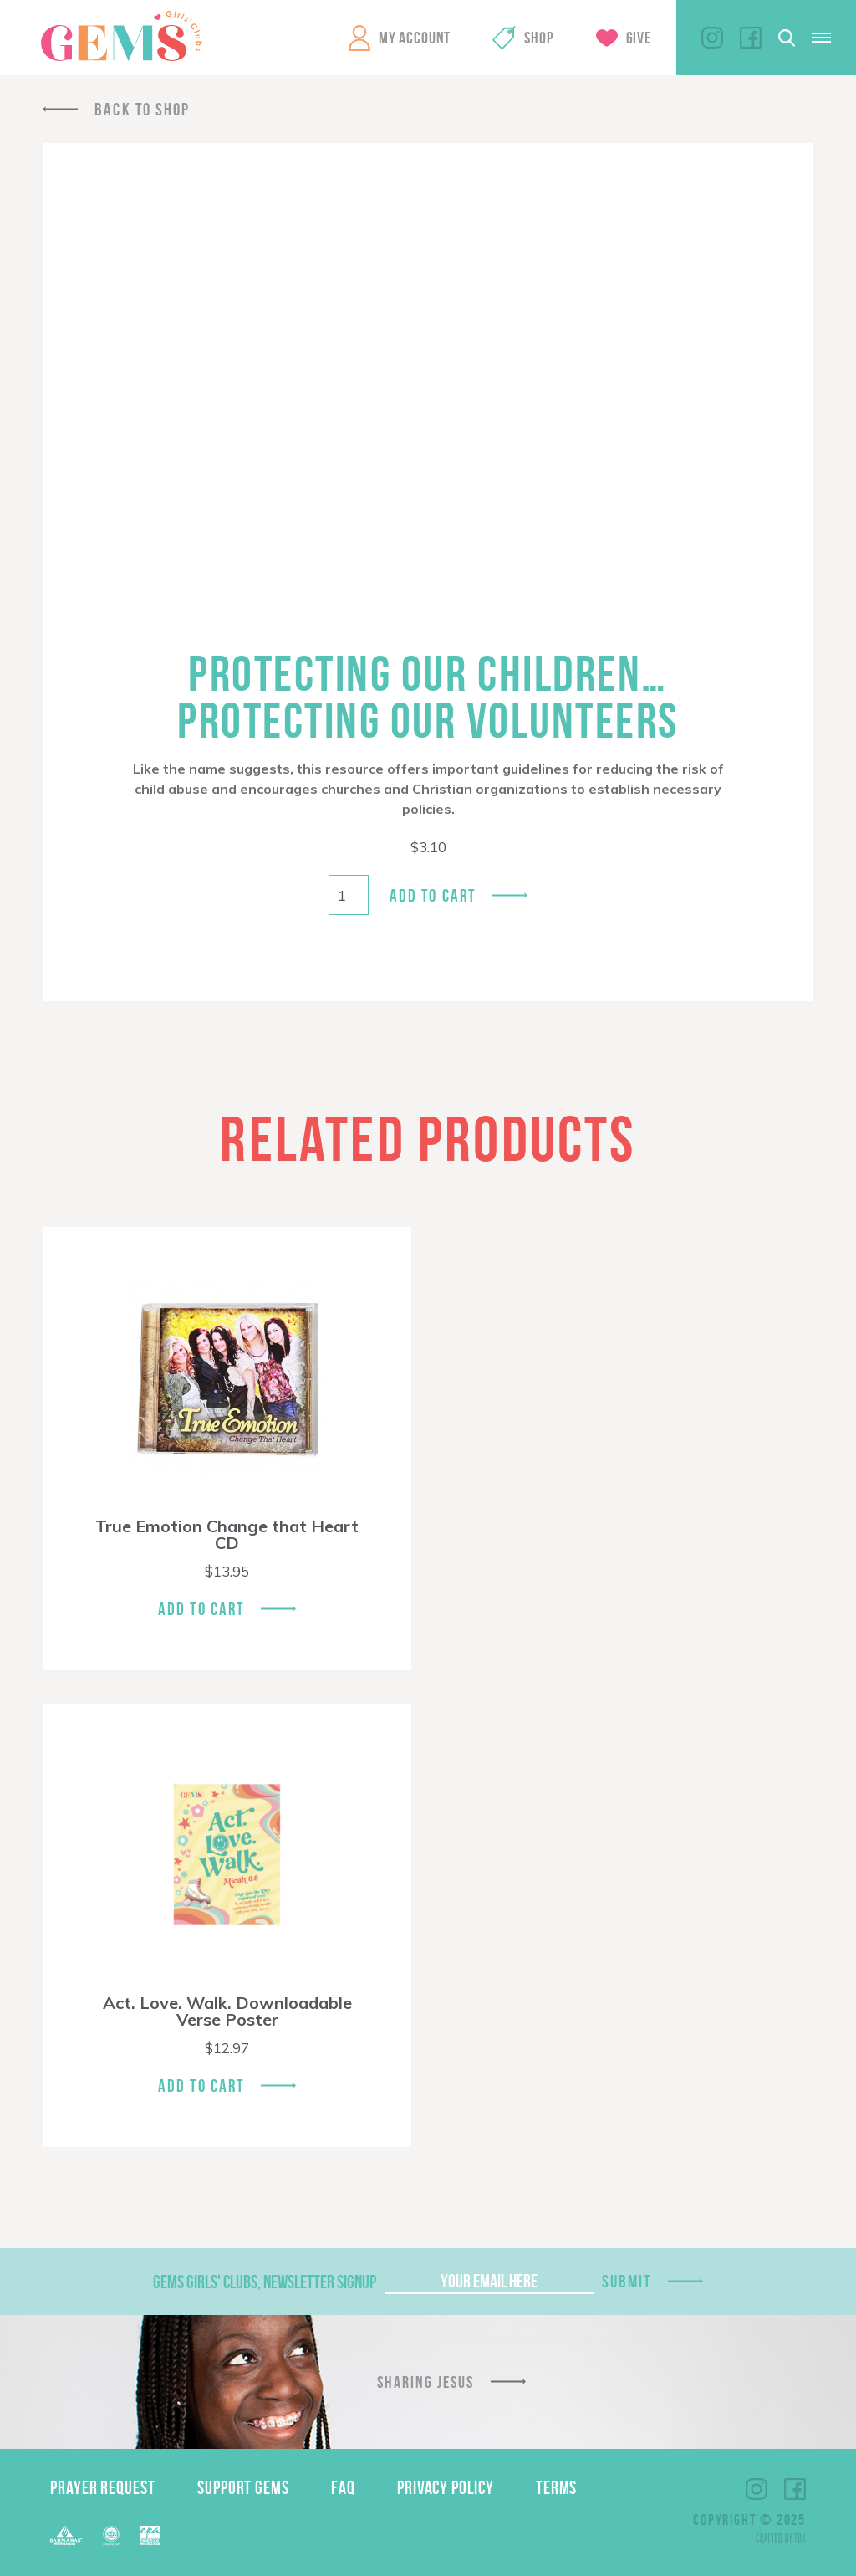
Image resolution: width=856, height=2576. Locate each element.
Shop (538, 37)
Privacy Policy (445, 2487)
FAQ (343, 2487)
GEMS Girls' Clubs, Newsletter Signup (264, 2281)
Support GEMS (243, 2487)
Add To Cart (201, 1609)
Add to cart (433, 895)
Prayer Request (102, 2487)
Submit (627, 2281)
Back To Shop (142, 109)
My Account (415, 37)
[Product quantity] (349, 895)
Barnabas (66, 2535)
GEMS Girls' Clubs (121, 36)
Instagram (712, 38)
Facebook (751, 38)
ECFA (111, 2536)
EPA (150, 2535)
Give (638, 37)
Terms (557, 2487)
